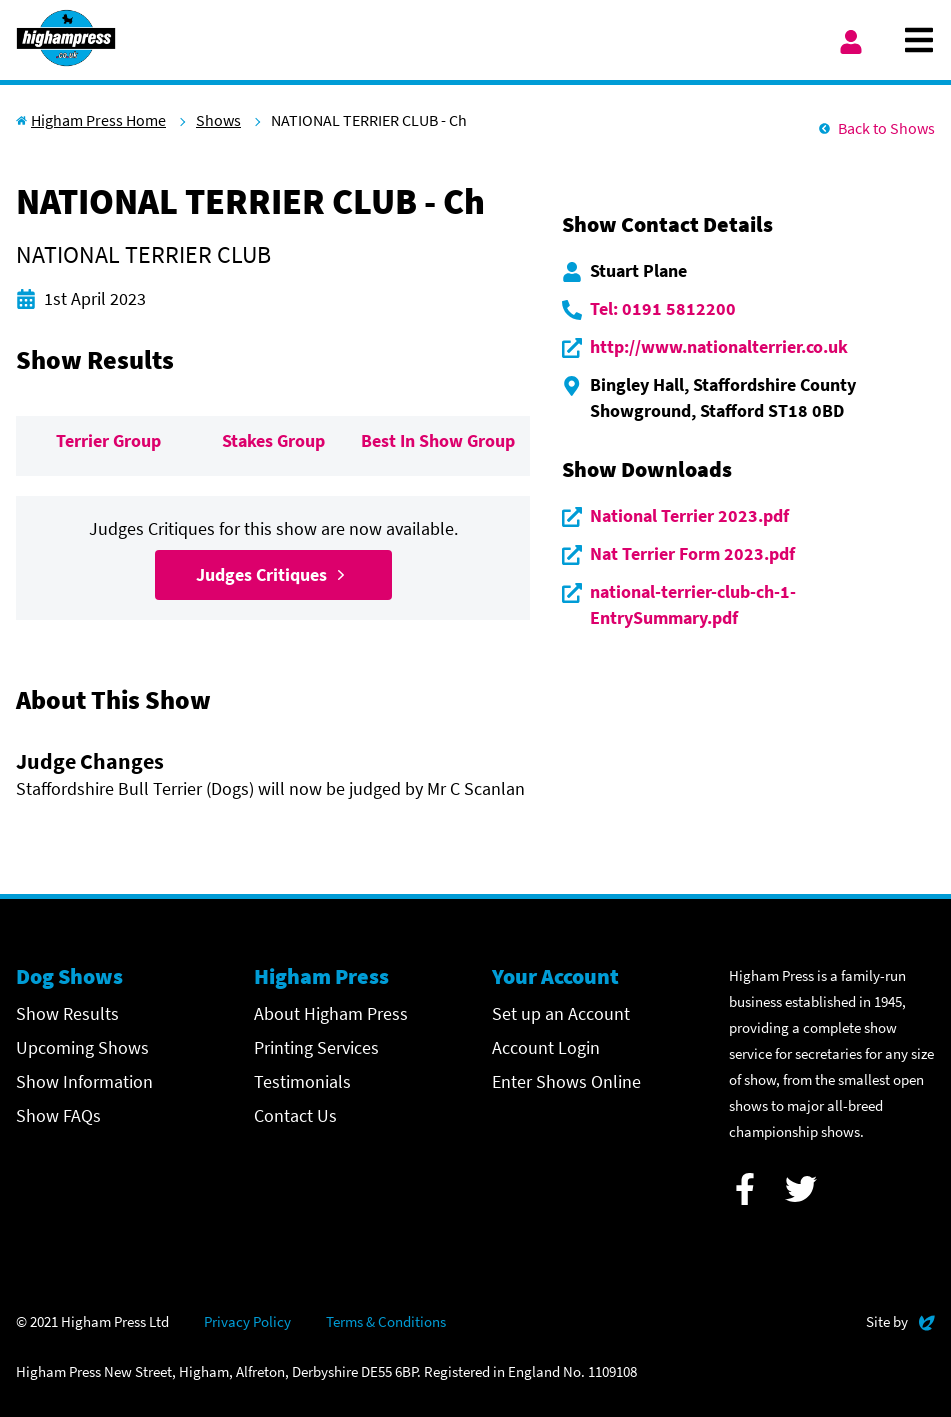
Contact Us (295, 1115)
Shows (218, 120)
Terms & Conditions (386, 1321)
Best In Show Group (438, 440)
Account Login (546, 1047)
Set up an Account (561, 1013)
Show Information (84, 1081)
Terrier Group (108, 440)
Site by (900, 1319)
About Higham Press (331, 1013)
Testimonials (302, 1081)
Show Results (67, 1013)
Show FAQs (58, 1115)
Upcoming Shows (82, 1047)
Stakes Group (273, 440)
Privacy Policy (247, 1321)
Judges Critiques (273, 574)
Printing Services (316, 1047)
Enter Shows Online (566, 1081)
